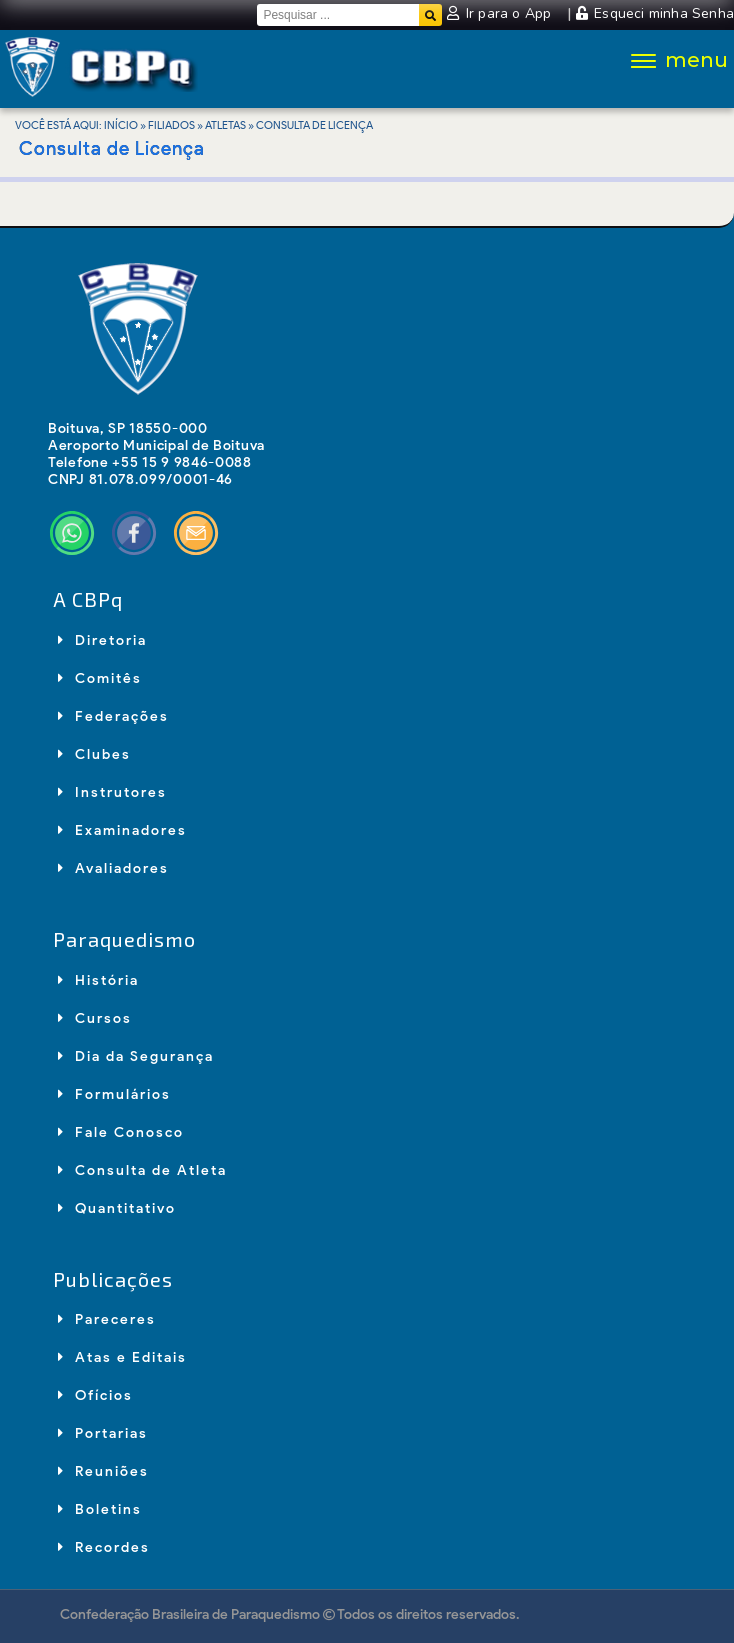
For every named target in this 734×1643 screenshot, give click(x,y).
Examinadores (122, 830)
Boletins (100, 1509)
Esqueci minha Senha (655, 13)
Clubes (94, 754)
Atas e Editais (122, 1357)
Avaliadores (113, 868)
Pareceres (107, 1319)
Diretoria (102, 640)
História (98, 980)
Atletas (225, 125)
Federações (113, 716)
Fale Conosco (121, 1132)
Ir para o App (501, 13)
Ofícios (95, 1395)
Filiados (171, 125)
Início (121, 125)
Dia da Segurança (136, 1056)
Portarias (103, 1433)
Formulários (114, 1094)
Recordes (104, 1547)
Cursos (95, 1018)
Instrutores (112, 792)
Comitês (100, 678)
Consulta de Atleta (142, 1170)
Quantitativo (117, 1208)
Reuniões (103, 1471)
